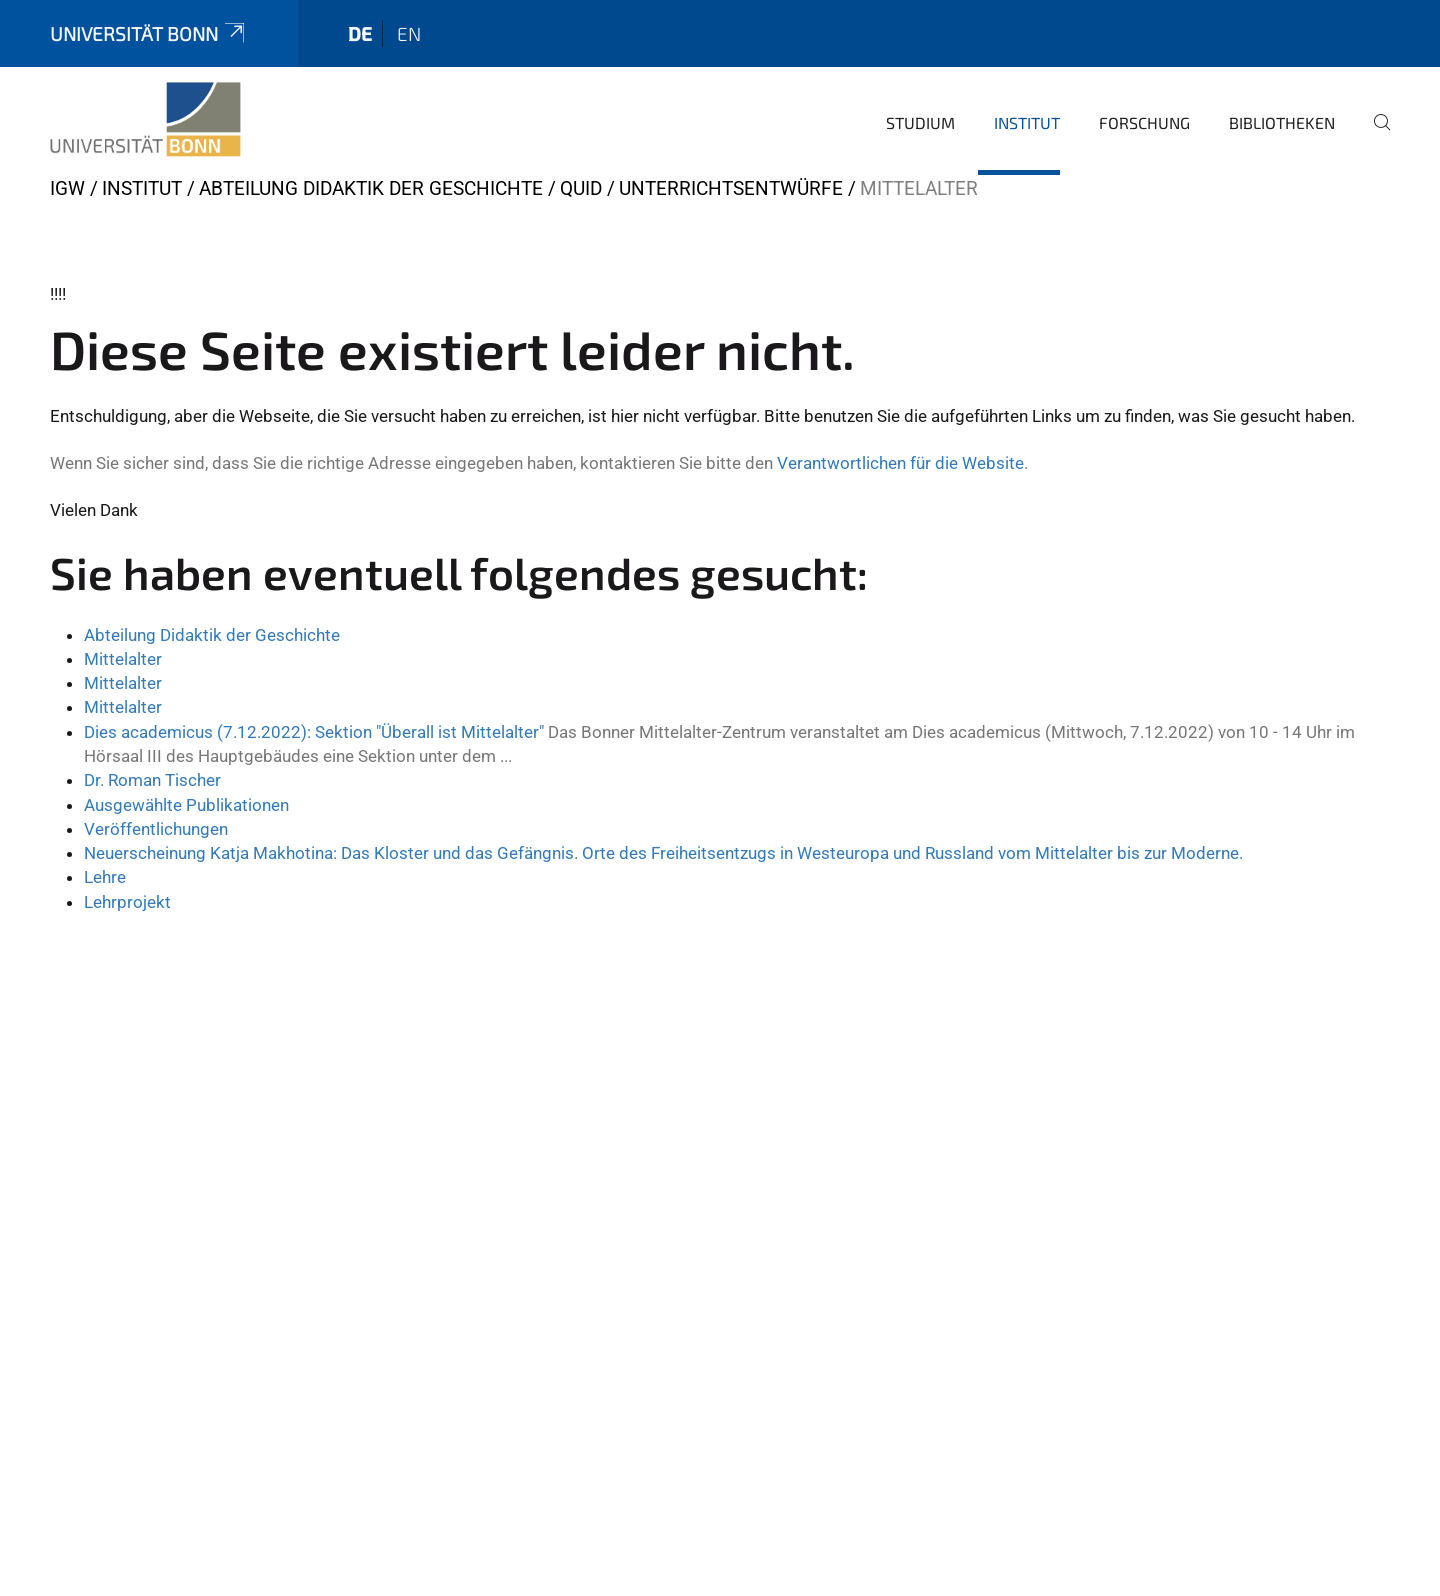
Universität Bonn (149, 33)
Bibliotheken (1282, 122)
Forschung (1144, 122)
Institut (1027, 122)
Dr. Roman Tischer (152, 780)
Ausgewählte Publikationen (186, 805)
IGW (67, 188)
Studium (920, 122)
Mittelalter (123, 659)
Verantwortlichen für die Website (900, 463)
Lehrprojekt (127, 902)
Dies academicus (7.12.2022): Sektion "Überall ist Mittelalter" (314, 732)
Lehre (105, 877)
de (360, 33)
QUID (581, 188)
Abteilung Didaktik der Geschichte (371, 188)
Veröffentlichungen (156, 829)
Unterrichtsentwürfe (731, 188)
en (409, 33)
